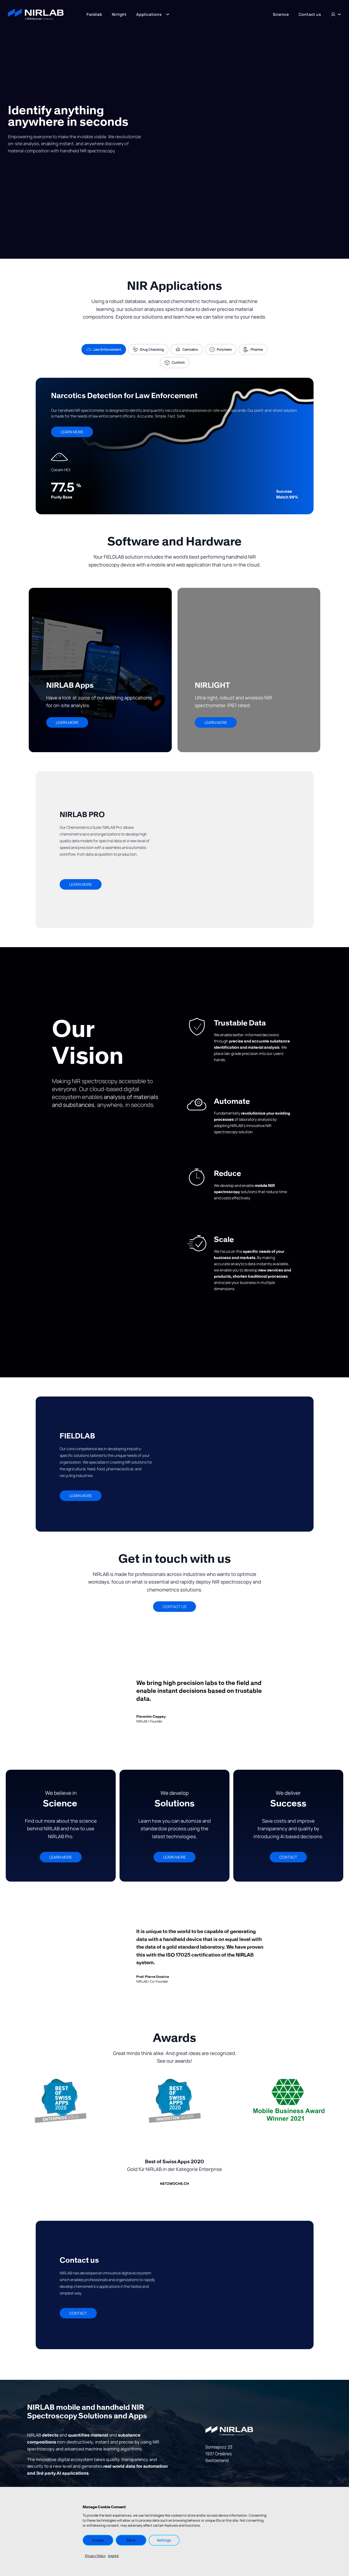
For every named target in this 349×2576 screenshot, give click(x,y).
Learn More (67, 722)
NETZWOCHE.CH (174, 2183)
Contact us (310, 14)
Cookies (161, 2538)
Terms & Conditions (78, 2538)
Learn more (72, 432)
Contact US (174, 1606)
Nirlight (119, 14)
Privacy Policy (40, 2538)
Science (281, 14)
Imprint (109, 2538)
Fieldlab (94, 14)
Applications (149, 14)
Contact (288, 1857)
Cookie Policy (135, 2538)
